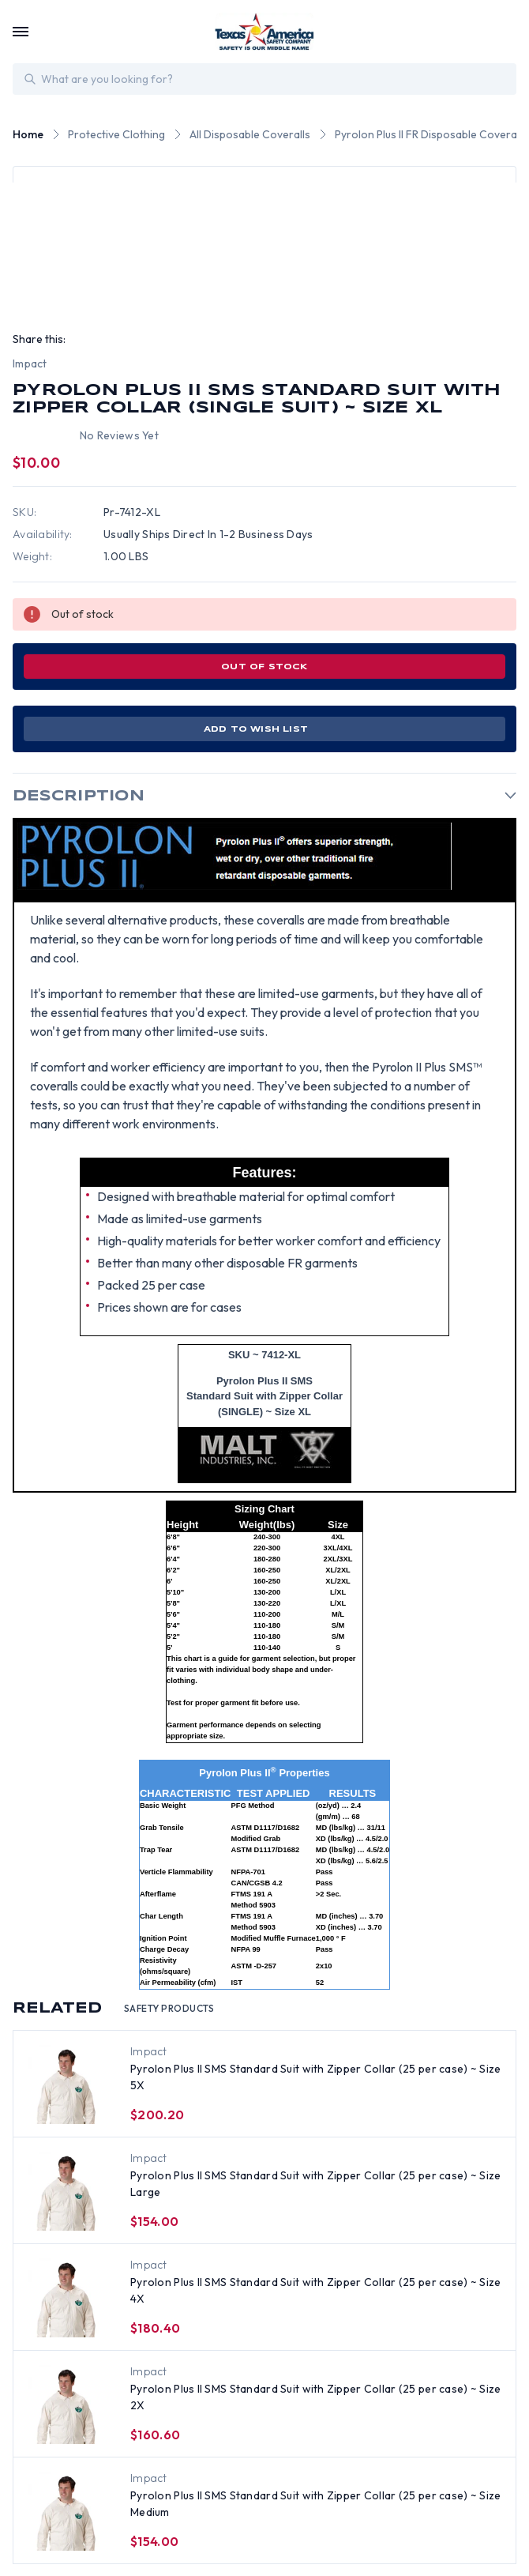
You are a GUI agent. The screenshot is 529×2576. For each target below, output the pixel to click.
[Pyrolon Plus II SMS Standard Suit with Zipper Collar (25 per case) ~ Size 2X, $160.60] (67, 2404)
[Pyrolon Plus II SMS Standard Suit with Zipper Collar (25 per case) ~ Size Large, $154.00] (67, 2191)
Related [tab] (114, 2009)
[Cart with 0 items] (506, 31)
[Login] (475, 31)
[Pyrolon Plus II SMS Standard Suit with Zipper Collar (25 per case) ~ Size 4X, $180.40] (67, 2297)
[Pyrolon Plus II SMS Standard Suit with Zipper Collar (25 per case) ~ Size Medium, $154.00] (67, 2511)
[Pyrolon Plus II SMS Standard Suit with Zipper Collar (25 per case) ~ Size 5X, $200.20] (67, 2084)
